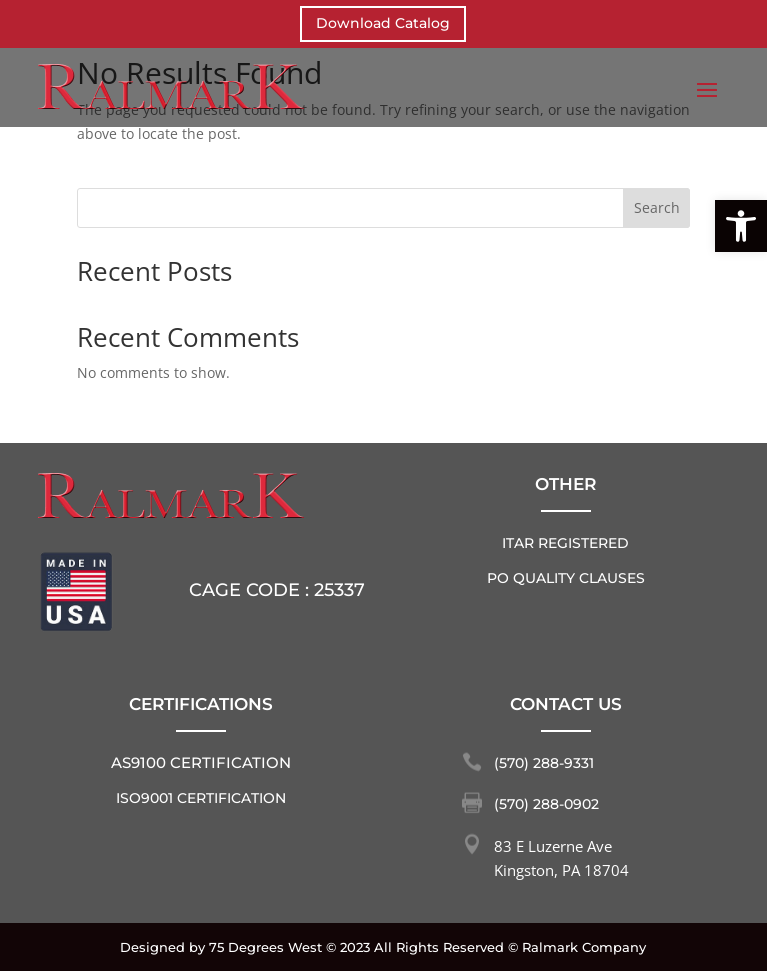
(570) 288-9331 (544, 763)
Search (657, 207)
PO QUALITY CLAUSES (566, 578)
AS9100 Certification (201, 762)
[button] (741, 226)
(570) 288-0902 (546, 804)
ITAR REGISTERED (565, 543)
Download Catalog (383, 23)
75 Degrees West (265, 947)
